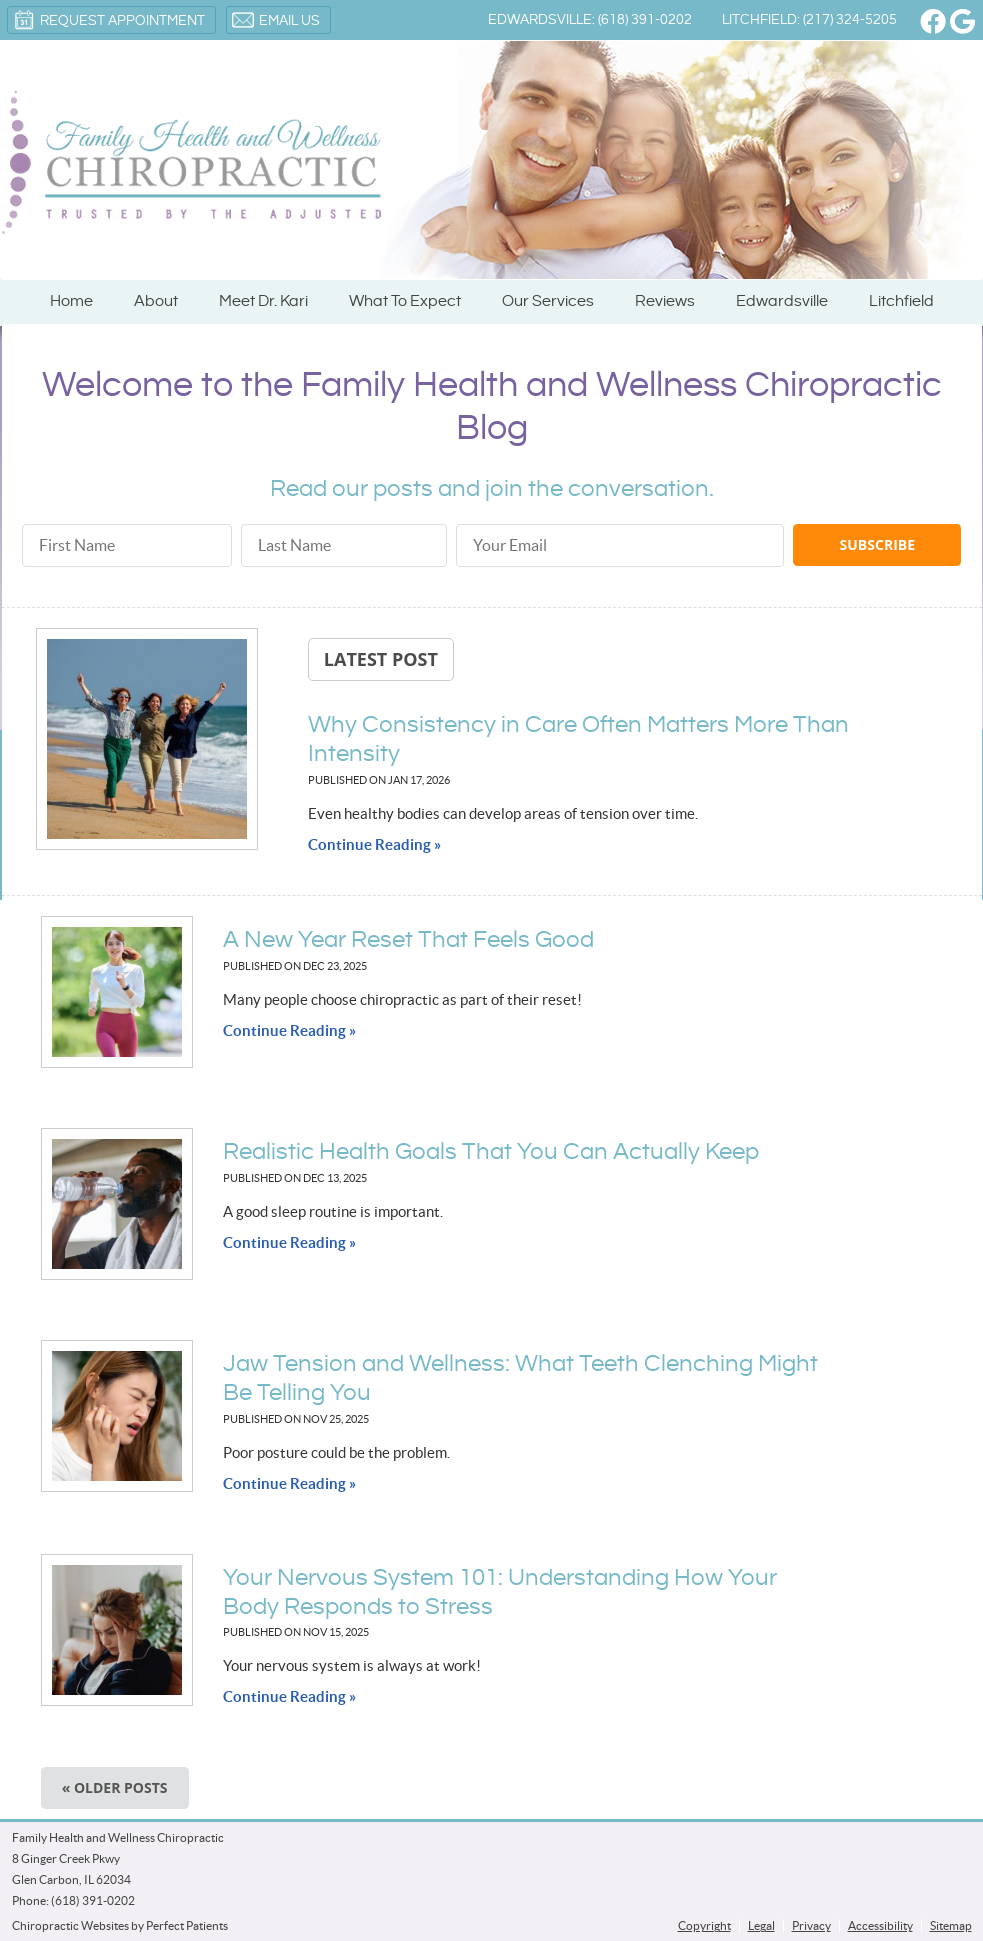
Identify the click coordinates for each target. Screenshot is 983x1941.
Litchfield (901, 301)
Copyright (704, 1925)
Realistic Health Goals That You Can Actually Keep (491, 1152)
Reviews (665, 301)
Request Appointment (109, 20)
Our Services (548, 301)
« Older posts (115, 1787)
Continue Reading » (374, 844)
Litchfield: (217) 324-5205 (809, 20)
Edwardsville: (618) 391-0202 (590, 20)
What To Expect (405, 301)
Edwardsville (782, 301)
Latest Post (381, 659)
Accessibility (880, 1925)
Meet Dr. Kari (263, 301)
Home (71, 301)
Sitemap (951, 1925)
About (156, 301)
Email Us (276, 20)
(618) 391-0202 (93, 1900)
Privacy (811, 1925)
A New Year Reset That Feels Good (408, 940)
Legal (761, 1925)
